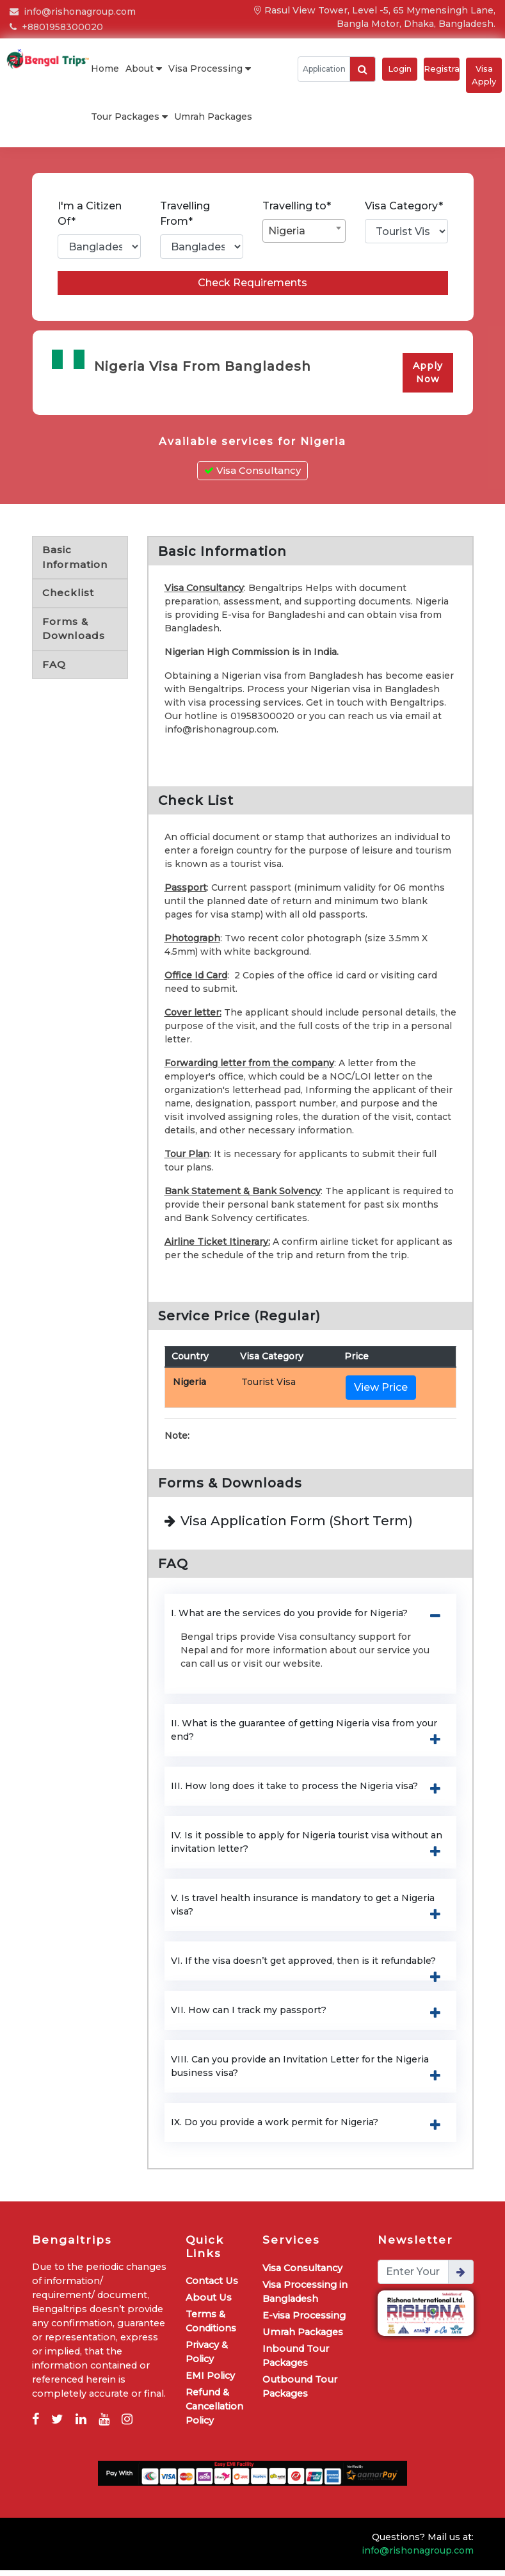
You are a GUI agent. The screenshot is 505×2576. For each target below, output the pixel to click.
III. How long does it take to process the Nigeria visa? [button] (310, 1792)
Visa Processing (209, 68)
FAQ (54, 670)
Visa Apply (484, 74)
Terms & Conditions (211, 2327)
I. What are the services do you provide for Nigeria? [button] (310, 1619)
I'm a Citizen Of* (90, 213)
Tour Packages (129, 116)
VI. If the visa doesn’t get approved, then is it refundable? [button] (310, 1967)
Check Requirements (252, 291)
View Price (381, 1394)
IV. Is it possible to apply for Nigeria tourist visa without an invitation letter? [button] (310, 1849)
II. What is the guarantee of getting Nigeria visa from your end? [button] (310, 1737)
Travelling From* (185, 213)
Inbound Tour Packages (295, 2361)
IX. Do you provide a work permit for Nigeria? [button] (310, 2128)
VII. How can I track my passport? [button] (310, 2016)
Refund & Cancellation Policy (214, 2412)
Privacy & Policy (207, 2357)
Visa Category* (404, 206)
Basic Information (75, 563)
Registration (442, 68)
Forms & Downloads (73, 634)
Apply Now (428, 380)
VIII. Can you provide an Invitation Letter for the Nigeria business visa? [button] (310, 2073)
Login (400, 68)
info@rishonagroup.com (73, 11)
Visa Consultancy (252, 477)
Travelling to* (296, 206)
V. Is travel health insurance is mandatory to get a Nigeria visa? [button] (310, 1912)
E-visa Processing (304, 2321)
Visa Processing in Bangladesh (305, 2297)
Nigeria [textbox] (286, 231)
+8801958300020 (56, 27)
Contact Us (212, 2286)
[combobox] (304, 231)
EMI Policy (210, 2381)
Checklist (68, 599)
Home (105, 68)
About (143, 68)
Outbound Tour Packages (299, 2392)
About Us (209, 2303)
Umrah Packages (213, 116)
